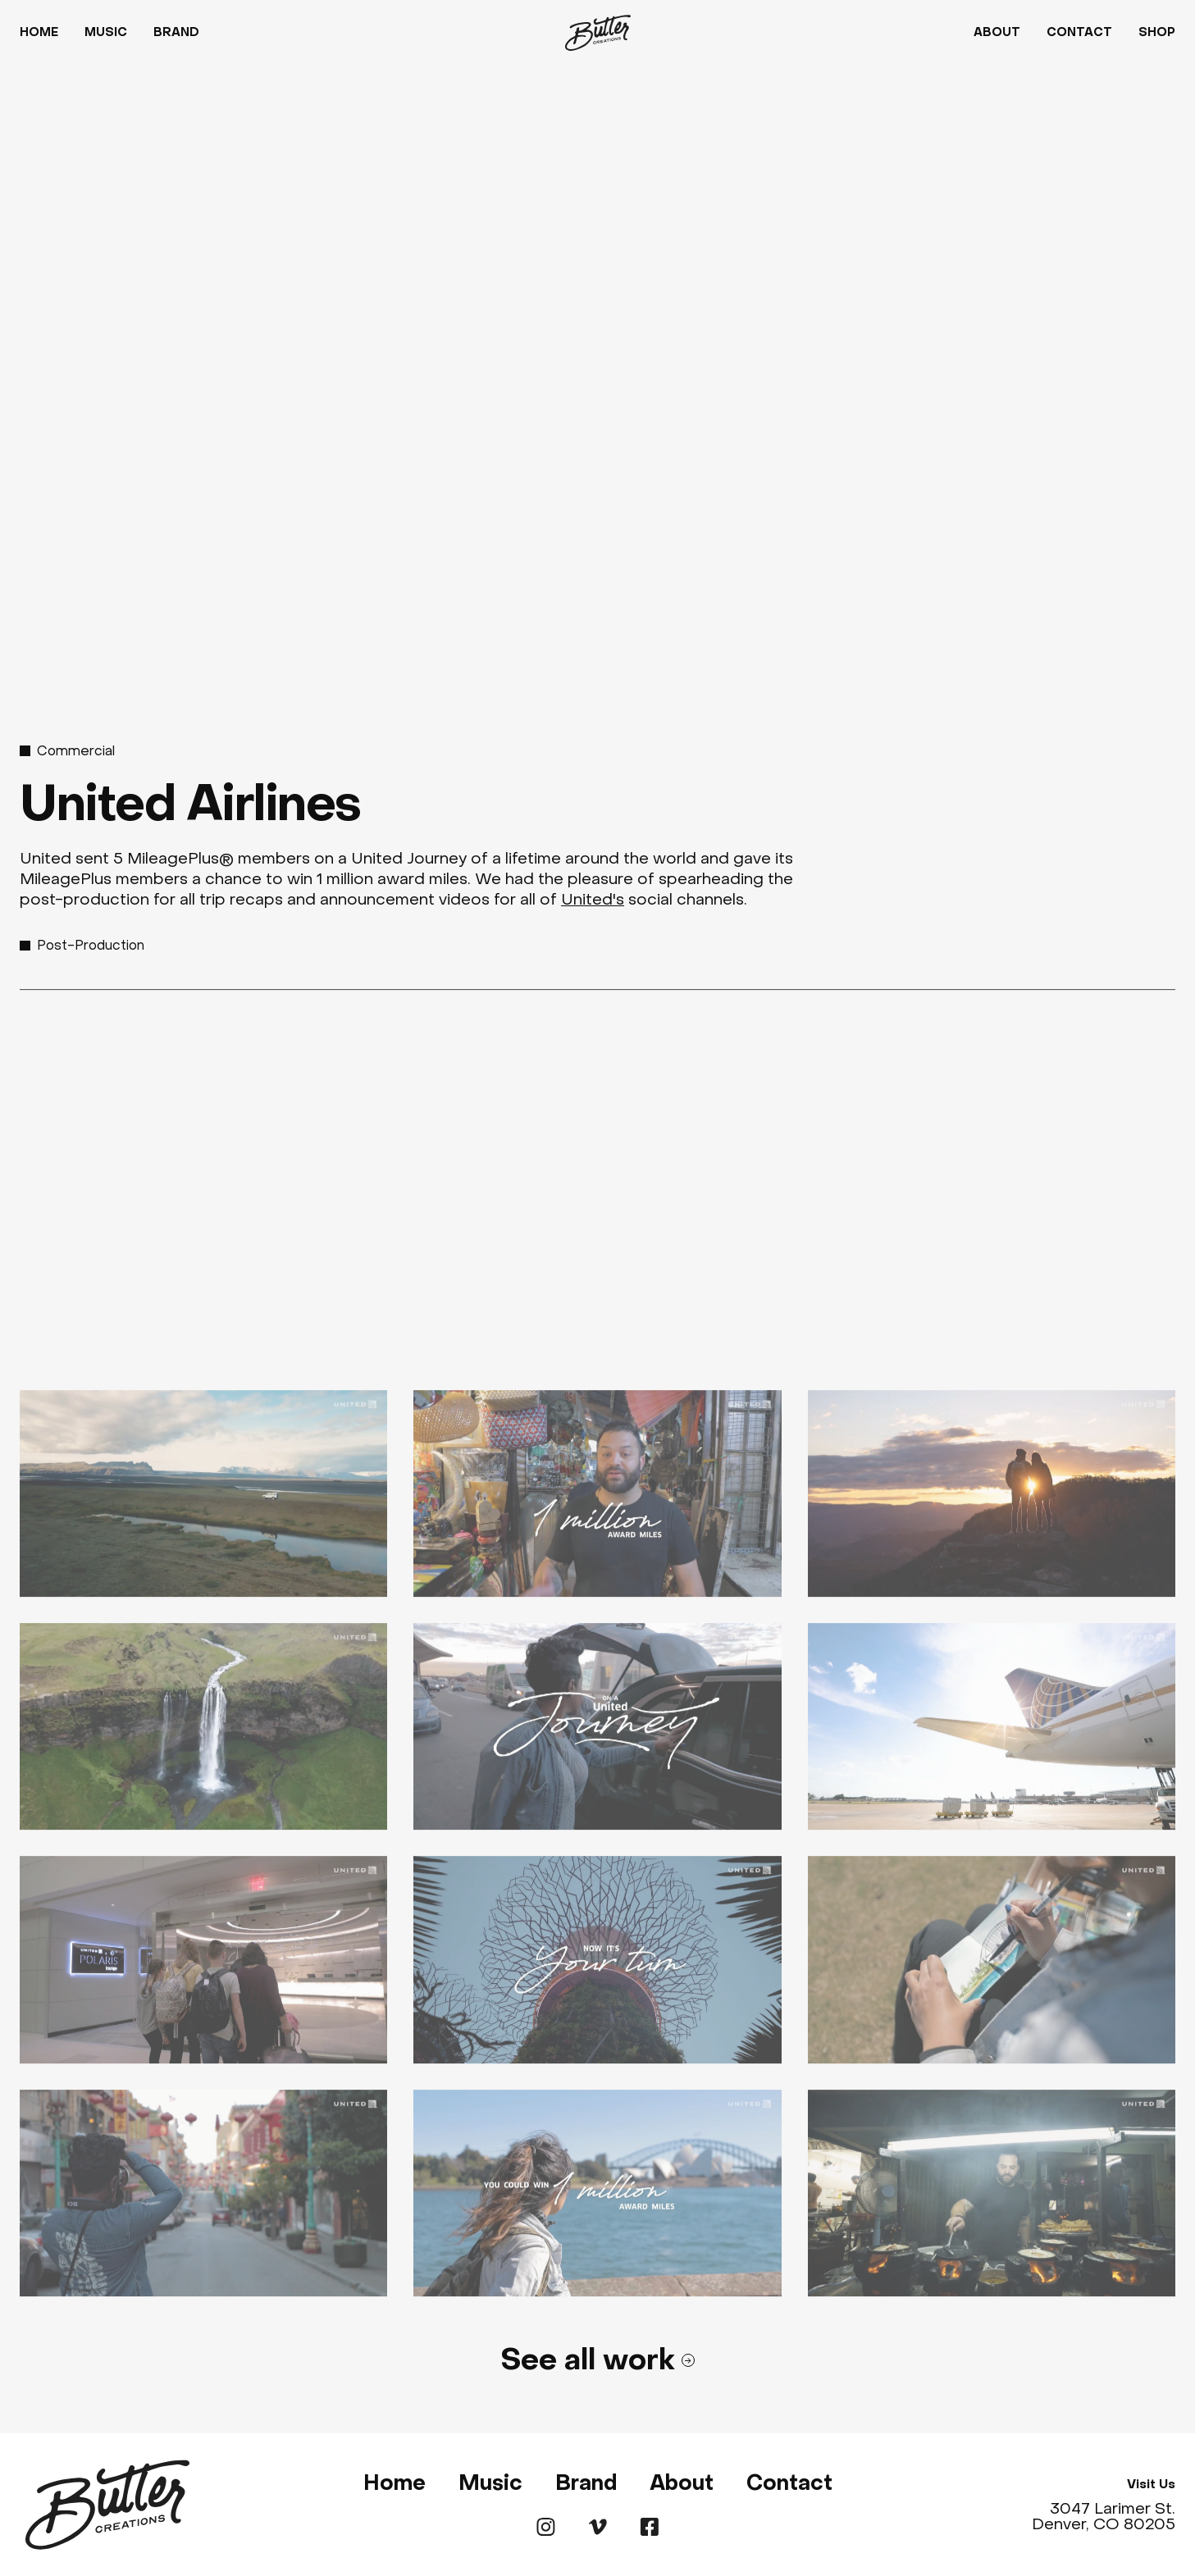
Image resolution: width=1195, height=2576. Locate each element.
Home (39, 32)
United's (592, 899)
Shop (1156, 32)
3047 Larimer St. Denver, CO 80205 (1103, 2516)
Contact (1079, 32)
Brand (176, 32)
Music (105, 32)
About (997, 32)
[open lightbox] (203, 1507)
